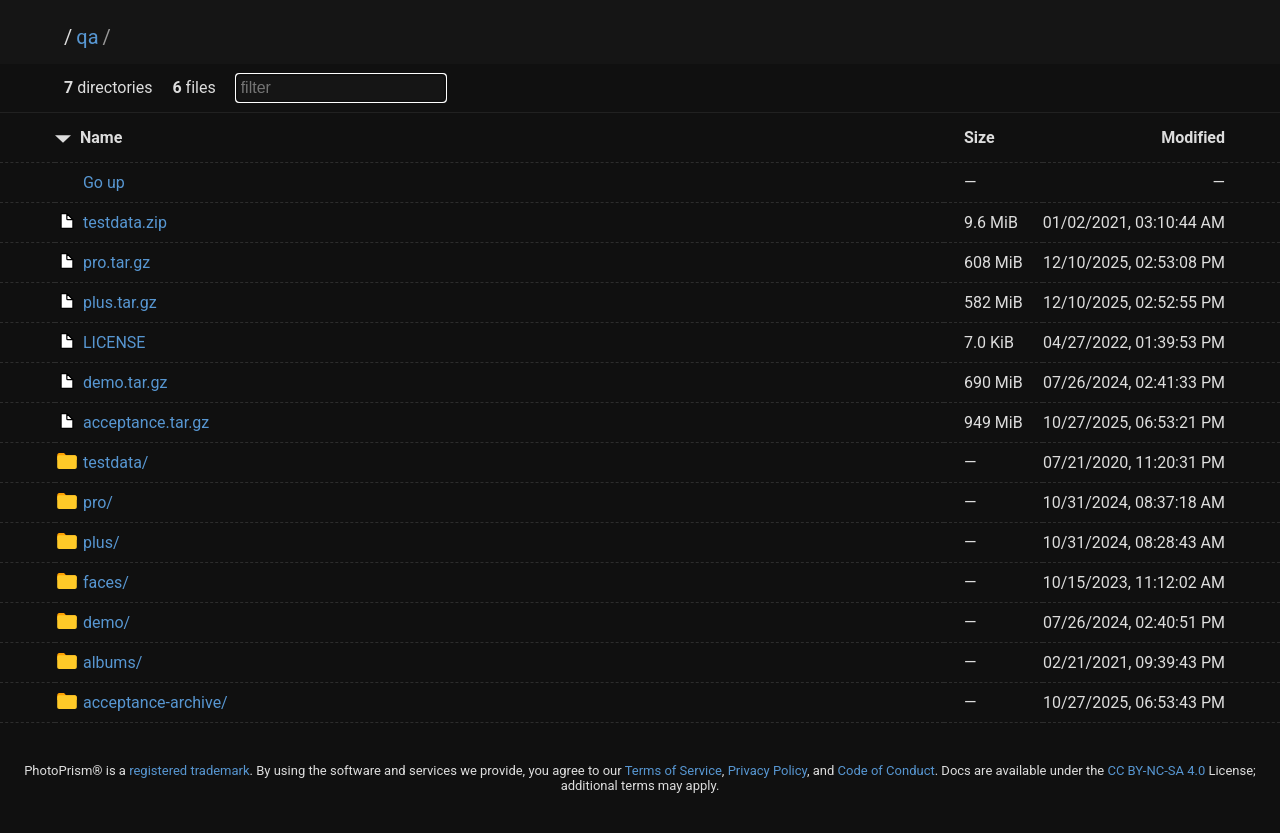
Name (101, 137)
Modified (1193, 137)
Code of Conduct (886, 770)
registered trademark (189, 770)
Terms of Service (673, 770)
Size (979, 137)
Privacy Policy (767, 770)
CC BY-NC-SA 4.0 (1156, 770)
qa (87, 37)
